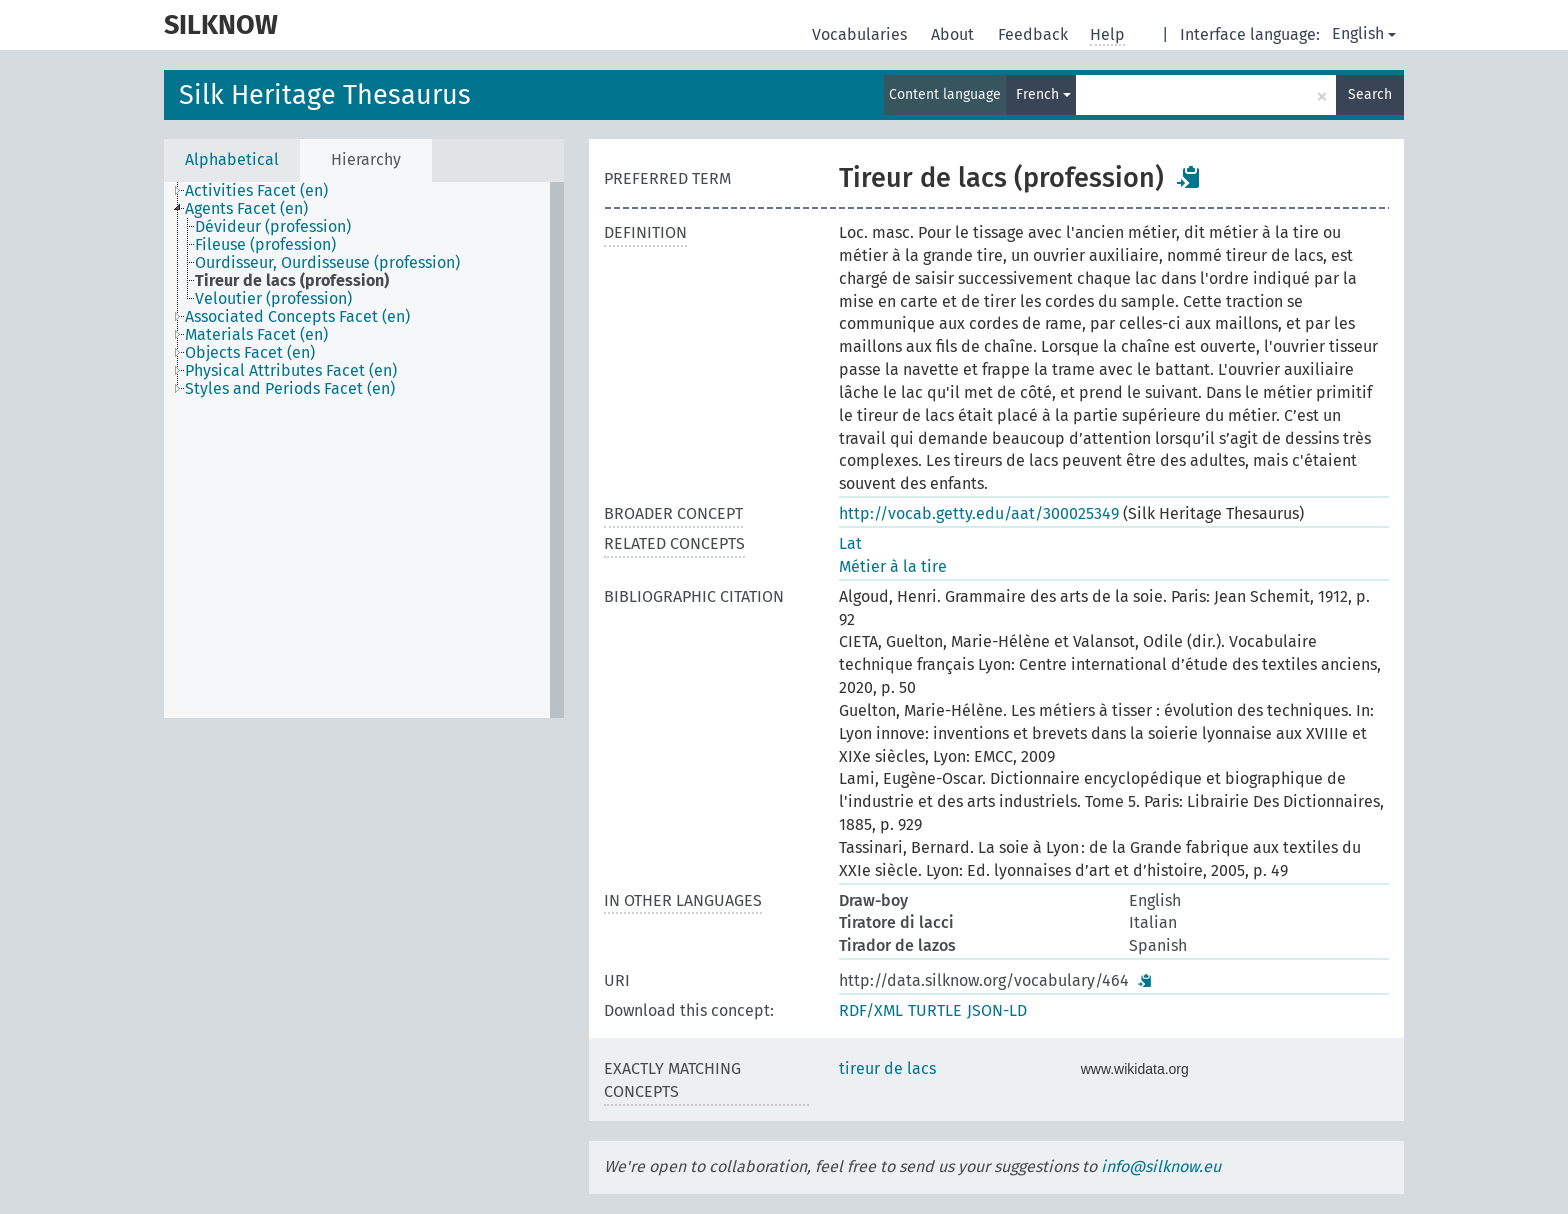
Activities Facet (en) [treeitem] (256, 191)
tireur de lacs (887, 1068)
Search (1370, 94)
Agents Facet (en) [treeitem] (246, 209)
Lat (850, 543)
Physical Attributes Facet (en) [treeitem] (291, 371)
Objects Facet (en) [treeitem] (250, 353)
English (1364, 33)
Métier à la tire (893, 566)
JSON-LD (997, 1010)
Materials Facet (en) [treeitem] (256, 335)
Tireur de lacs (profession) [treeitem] (292, 281)
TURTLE (935, 1010)
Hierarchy (366, 159)
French (1043, 94)
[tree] (364, 450)
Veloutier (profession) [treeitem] (273, 299)
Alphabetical (232, 159)
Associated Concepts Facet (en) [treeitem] (297, 317)
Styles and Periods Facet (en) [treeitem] (290, 389)
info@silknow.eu (1161, 1166)
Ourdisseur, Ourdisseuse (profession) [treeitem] (327, 263)
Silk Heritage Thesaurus (325, 95)
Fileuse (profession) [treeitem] (265, 245)
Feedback (1035, 34)
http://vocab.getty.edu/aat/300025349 (979, 513)
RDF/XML (871, 1010)
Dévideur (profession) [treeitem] (273, 227)
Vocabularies (861, 34)
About (954, 34)
